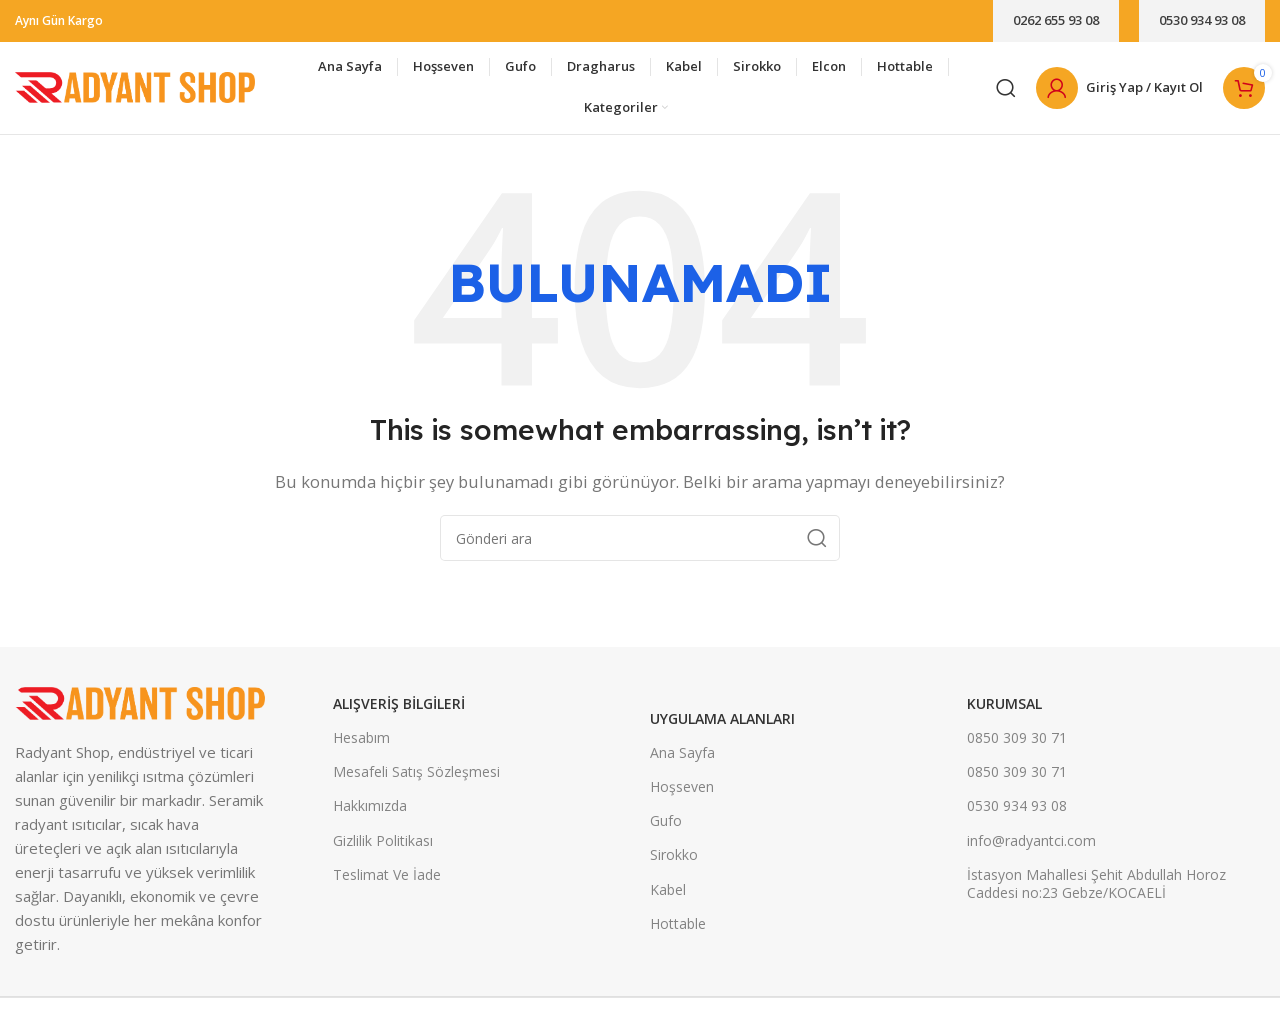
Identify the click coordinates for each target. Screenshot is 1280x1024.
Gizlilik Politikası (383, 848)
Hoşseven (682, 794)
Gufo (666, 828)
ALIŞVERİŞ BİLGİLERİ (399, 711)
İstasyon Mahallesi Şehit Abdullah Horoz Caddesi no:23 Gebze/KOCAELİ (1096, 891)
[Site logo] (135, 90)
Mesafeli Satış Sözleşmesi (416, 779)
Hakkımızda (370, 814)
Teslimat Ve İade (387, 882)
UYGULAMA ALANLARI (722, 726)
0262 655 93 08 (1056, 20)
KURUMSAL (1004, 711)
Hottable (678, 931)
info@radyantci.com (1031, 848)
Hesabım (361, 745)
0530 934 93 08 (1202, 20)
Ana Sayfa (682, 760)
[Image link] (140, 709)
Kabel (668, 897)
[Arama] (1006, 92)
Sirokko (674, 863)
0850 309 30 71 (1017, 745)
